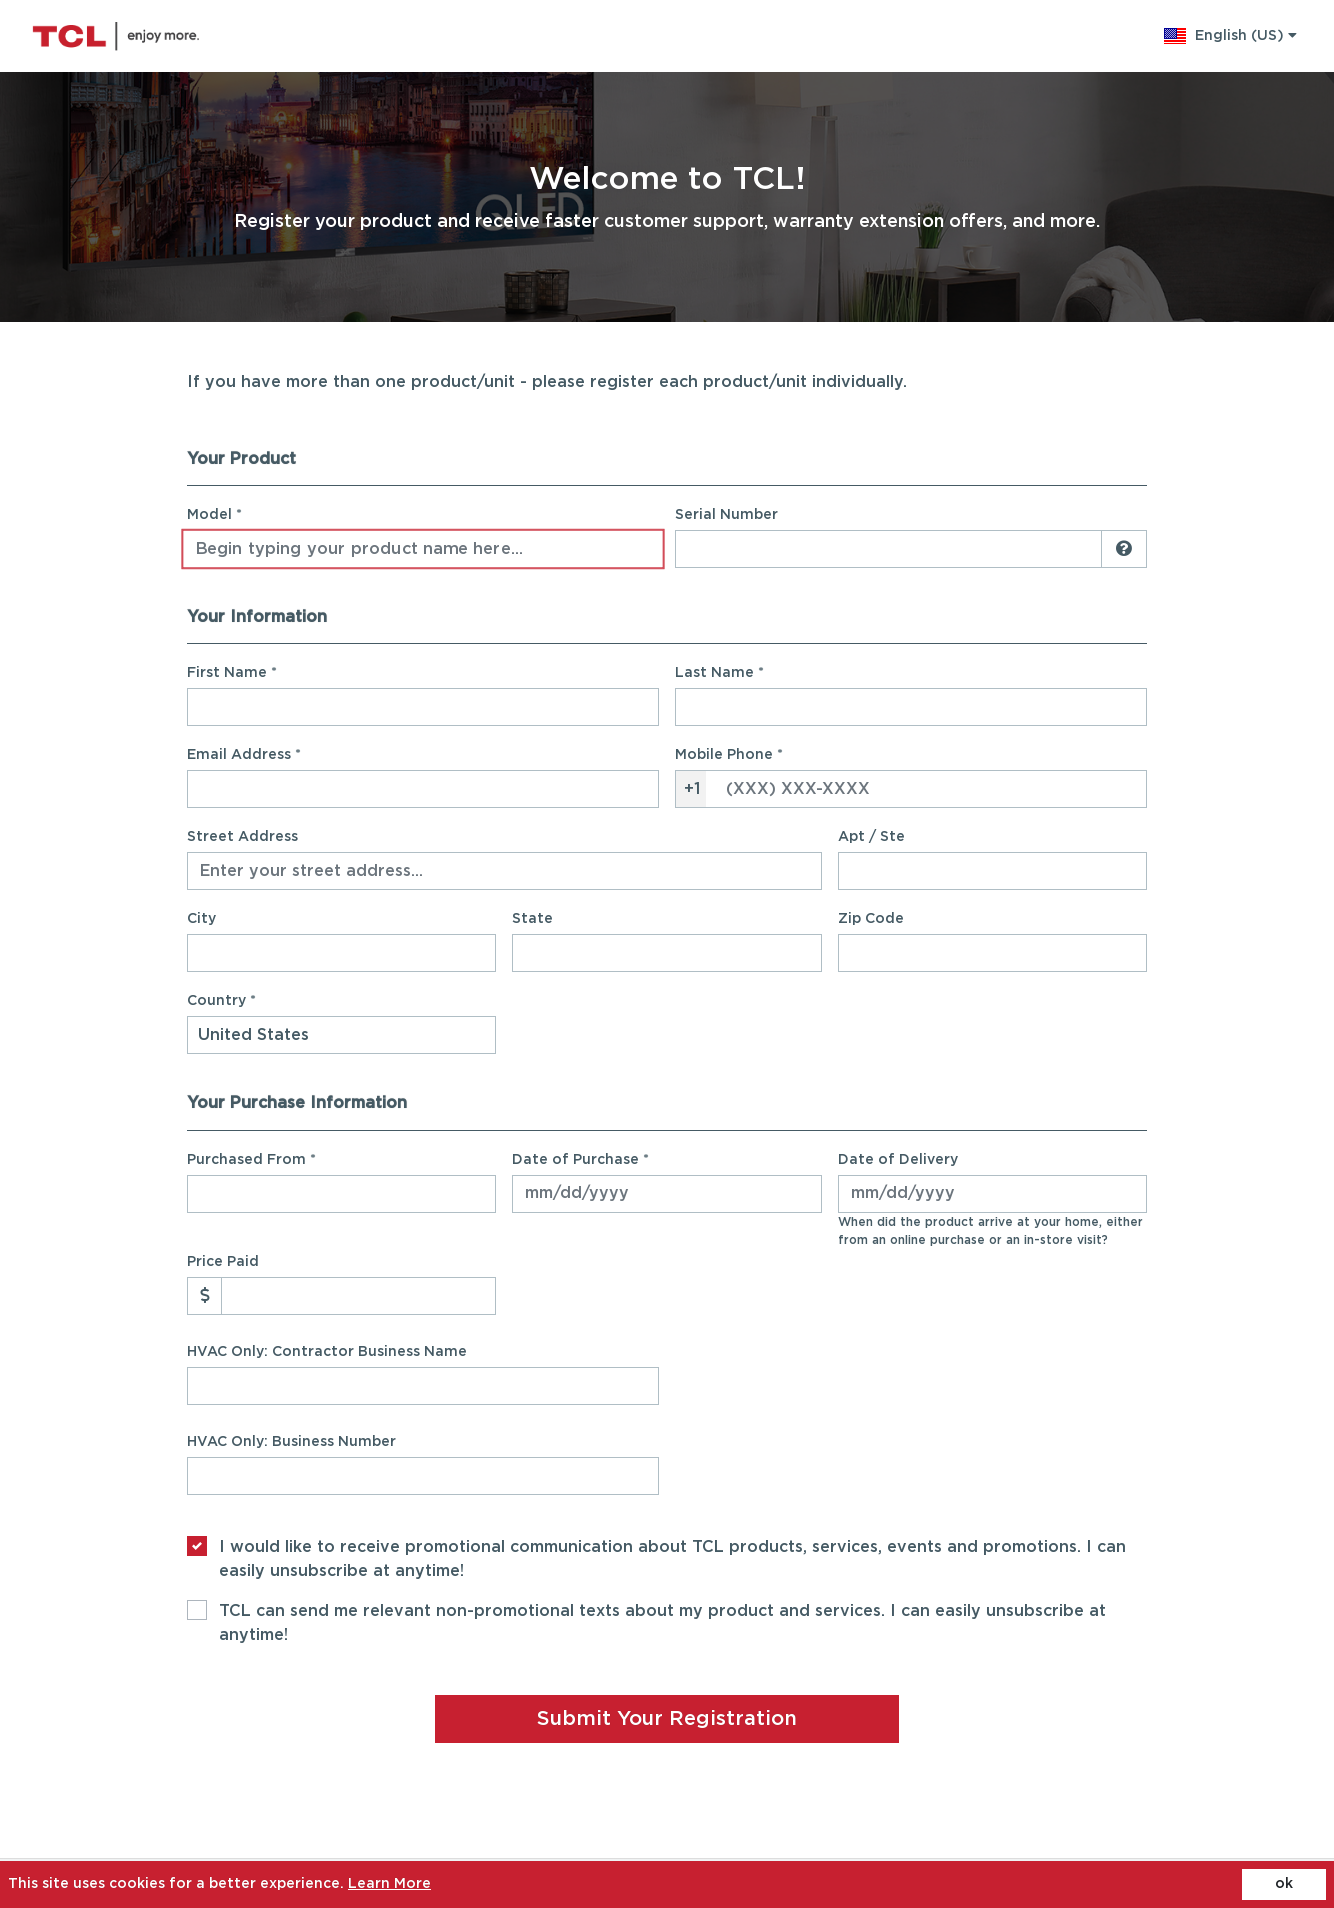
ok (1284, 1884)
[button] (1230, 36)
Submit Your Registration (667, 1719)
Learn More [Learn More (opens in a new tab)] (389, 1884)
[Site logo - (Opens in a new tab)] (116, 36)
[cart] (1312, 36)
